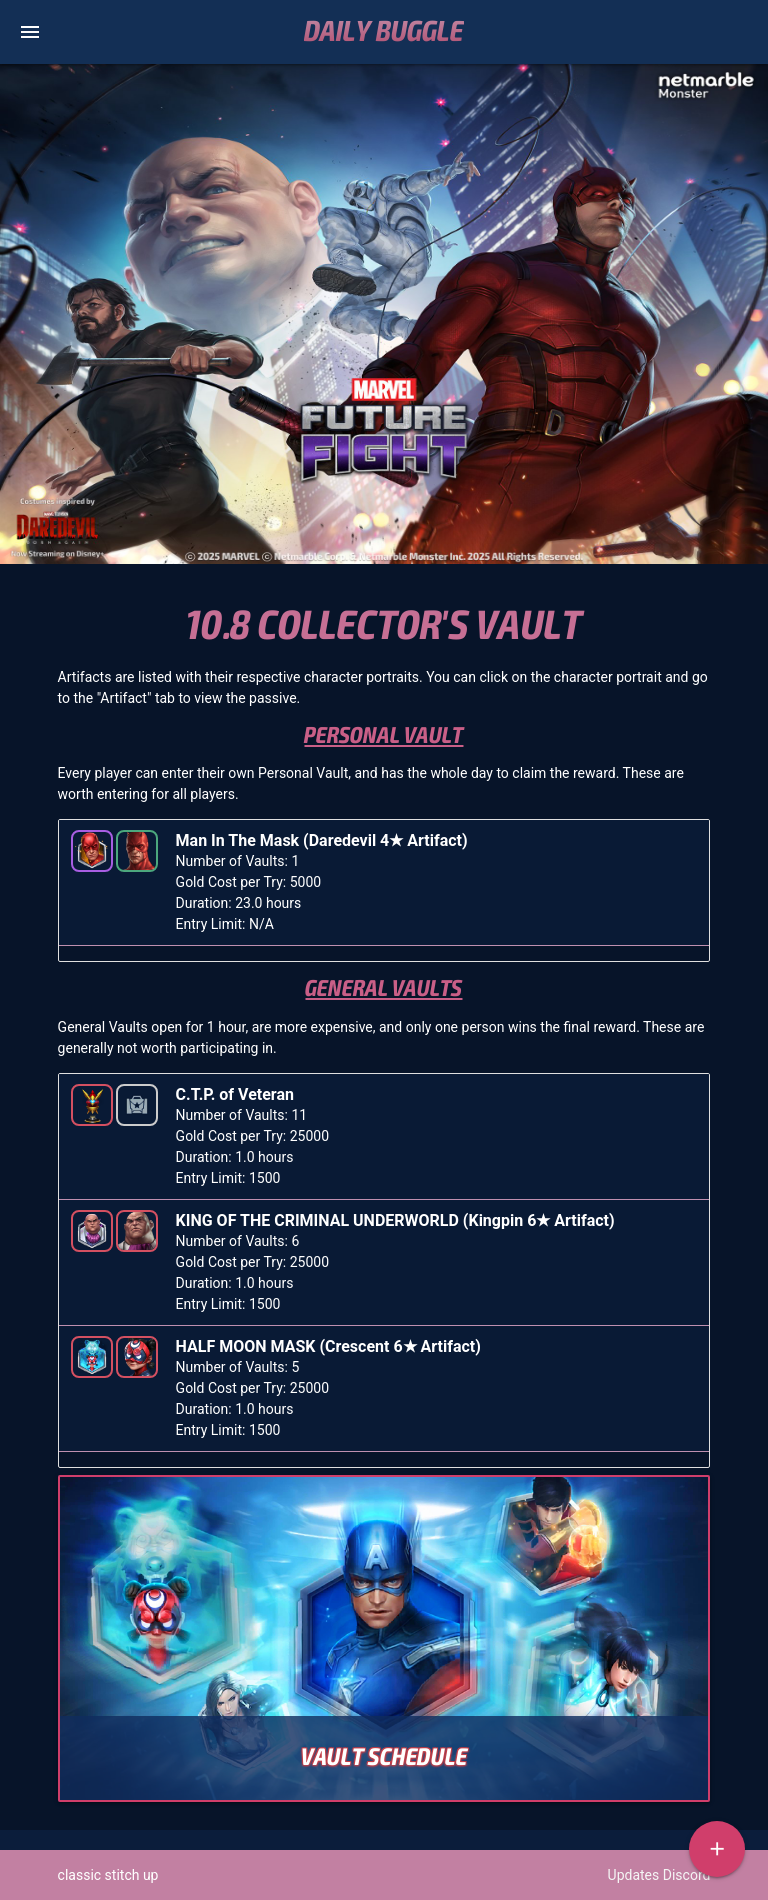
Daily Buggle (384, 32)
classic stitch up (108, 1875)
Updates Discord (659, 1875)
